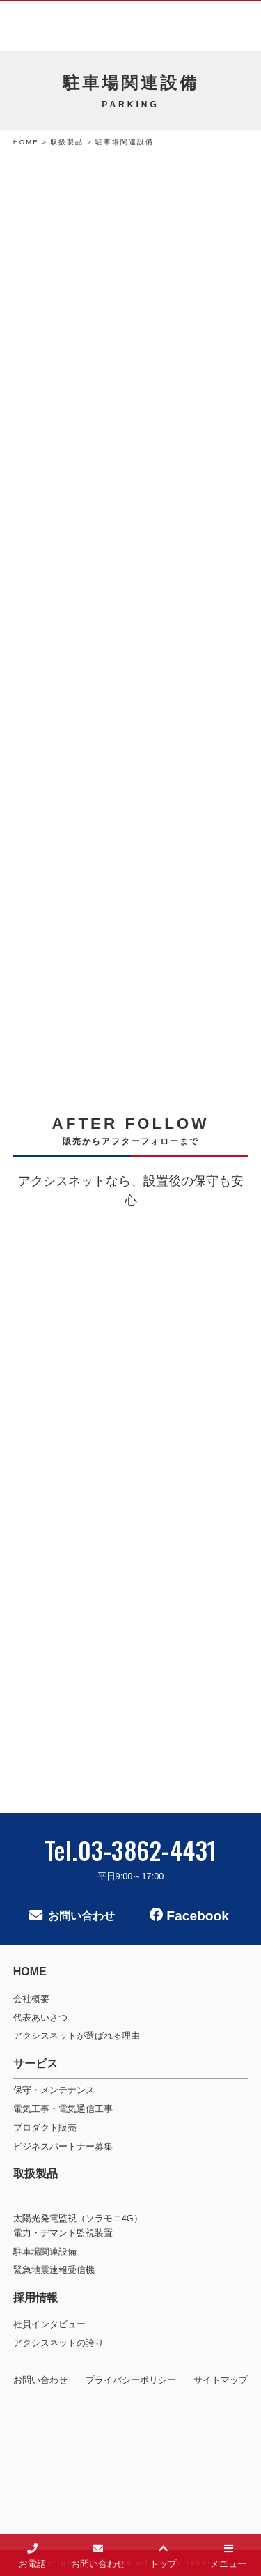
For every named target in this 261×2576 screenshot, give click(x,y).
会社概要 (31, 1998)
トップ (163, 2554)
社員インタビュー (49, 2324)
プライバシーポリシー (131, 2380)
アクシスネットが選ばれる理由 (76, 2035)
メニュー (228, 2554)
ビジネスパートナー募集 (63, 2146)
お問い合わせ (81, 1916)
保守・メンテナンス (54, 2090)
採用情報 (35, 2298)
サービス (35, 2063)
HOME (26, 142)
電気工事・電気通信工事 (63, 2109)
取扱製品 (68, 142)
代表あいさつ (40, 2017)
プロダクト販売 (45, 2127)
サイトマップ (220, 2380)
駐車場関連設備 (45, 2251)
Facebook (196, 1915)
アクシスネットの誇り (58, 2343)
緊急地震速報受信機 (54, 2270)
